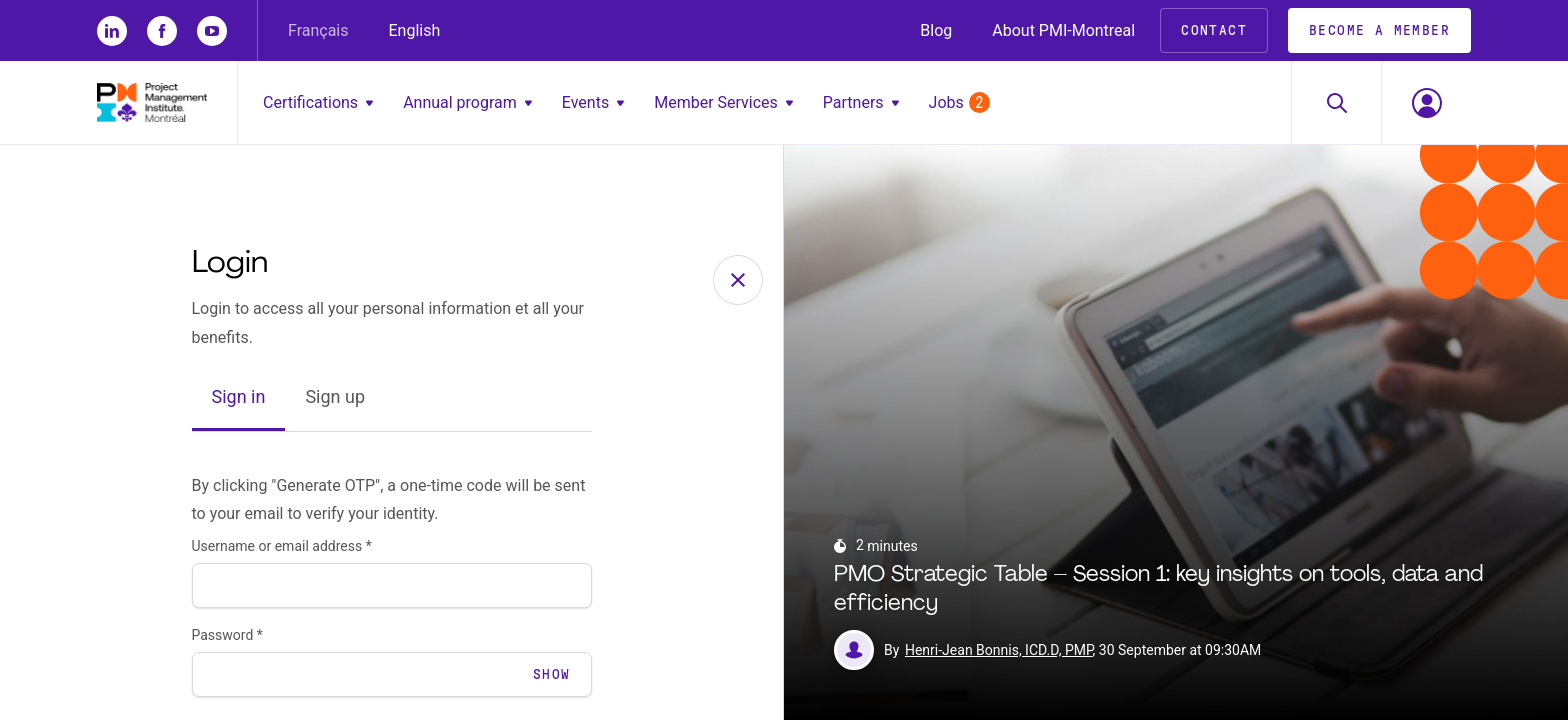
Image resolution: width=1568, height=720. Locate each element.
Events (593, 102)
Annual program (467, 102)
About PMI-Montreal (1063, 30)
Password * (227, 635)
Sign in (239, 396)
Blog (936, 30)
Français (318, 30)
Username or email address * (282, 546)
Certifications (318, 102)
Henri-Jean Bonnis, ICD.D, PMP (999, 650)
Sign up (335, 396)
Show (552, 674)
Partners (861, 102)
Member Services (723, 102)
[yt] (212, 31)
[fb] (162, 31)
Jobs (959, 102)
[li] (112, 31)
